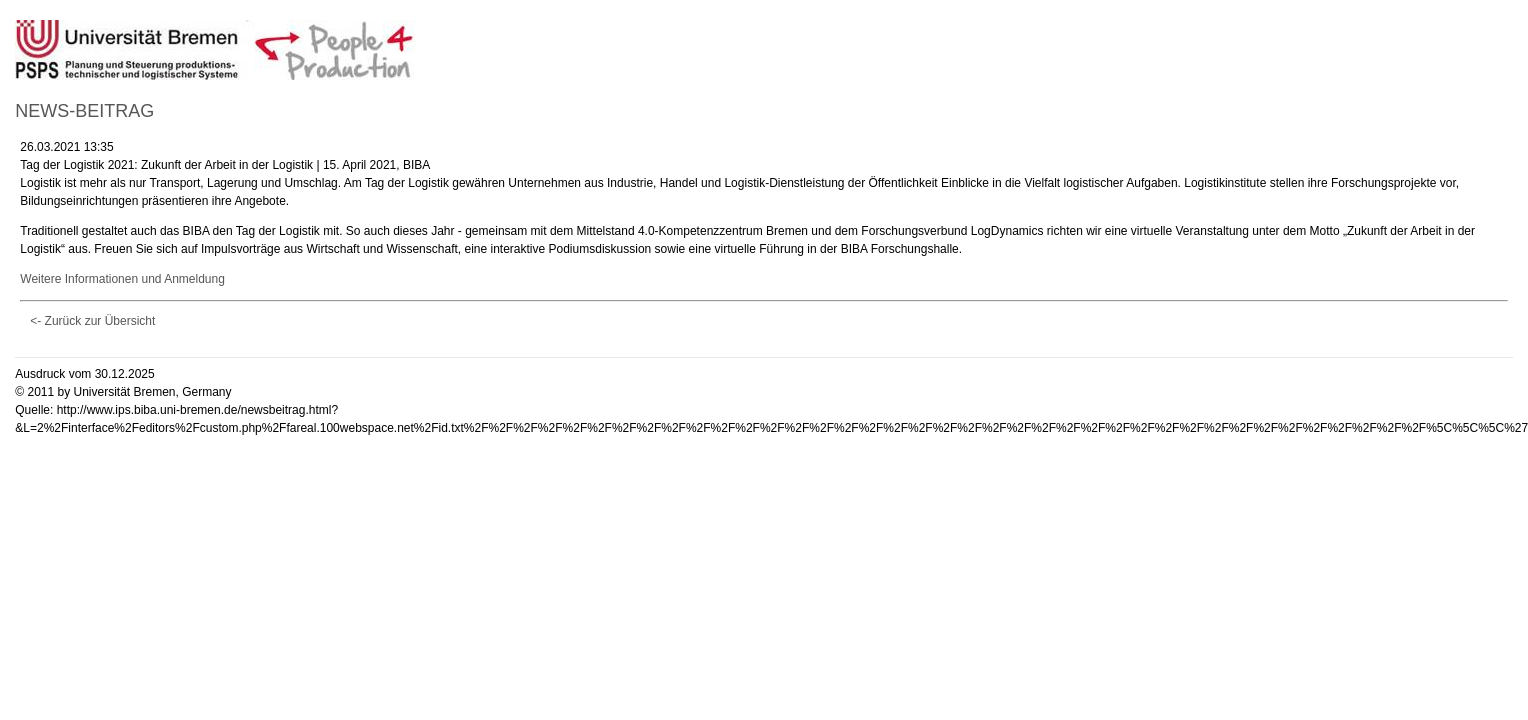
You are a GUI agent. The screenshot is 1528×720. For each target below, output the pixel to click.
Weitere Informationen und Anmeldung (122, 279)
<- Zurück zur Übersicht (92, 321)
